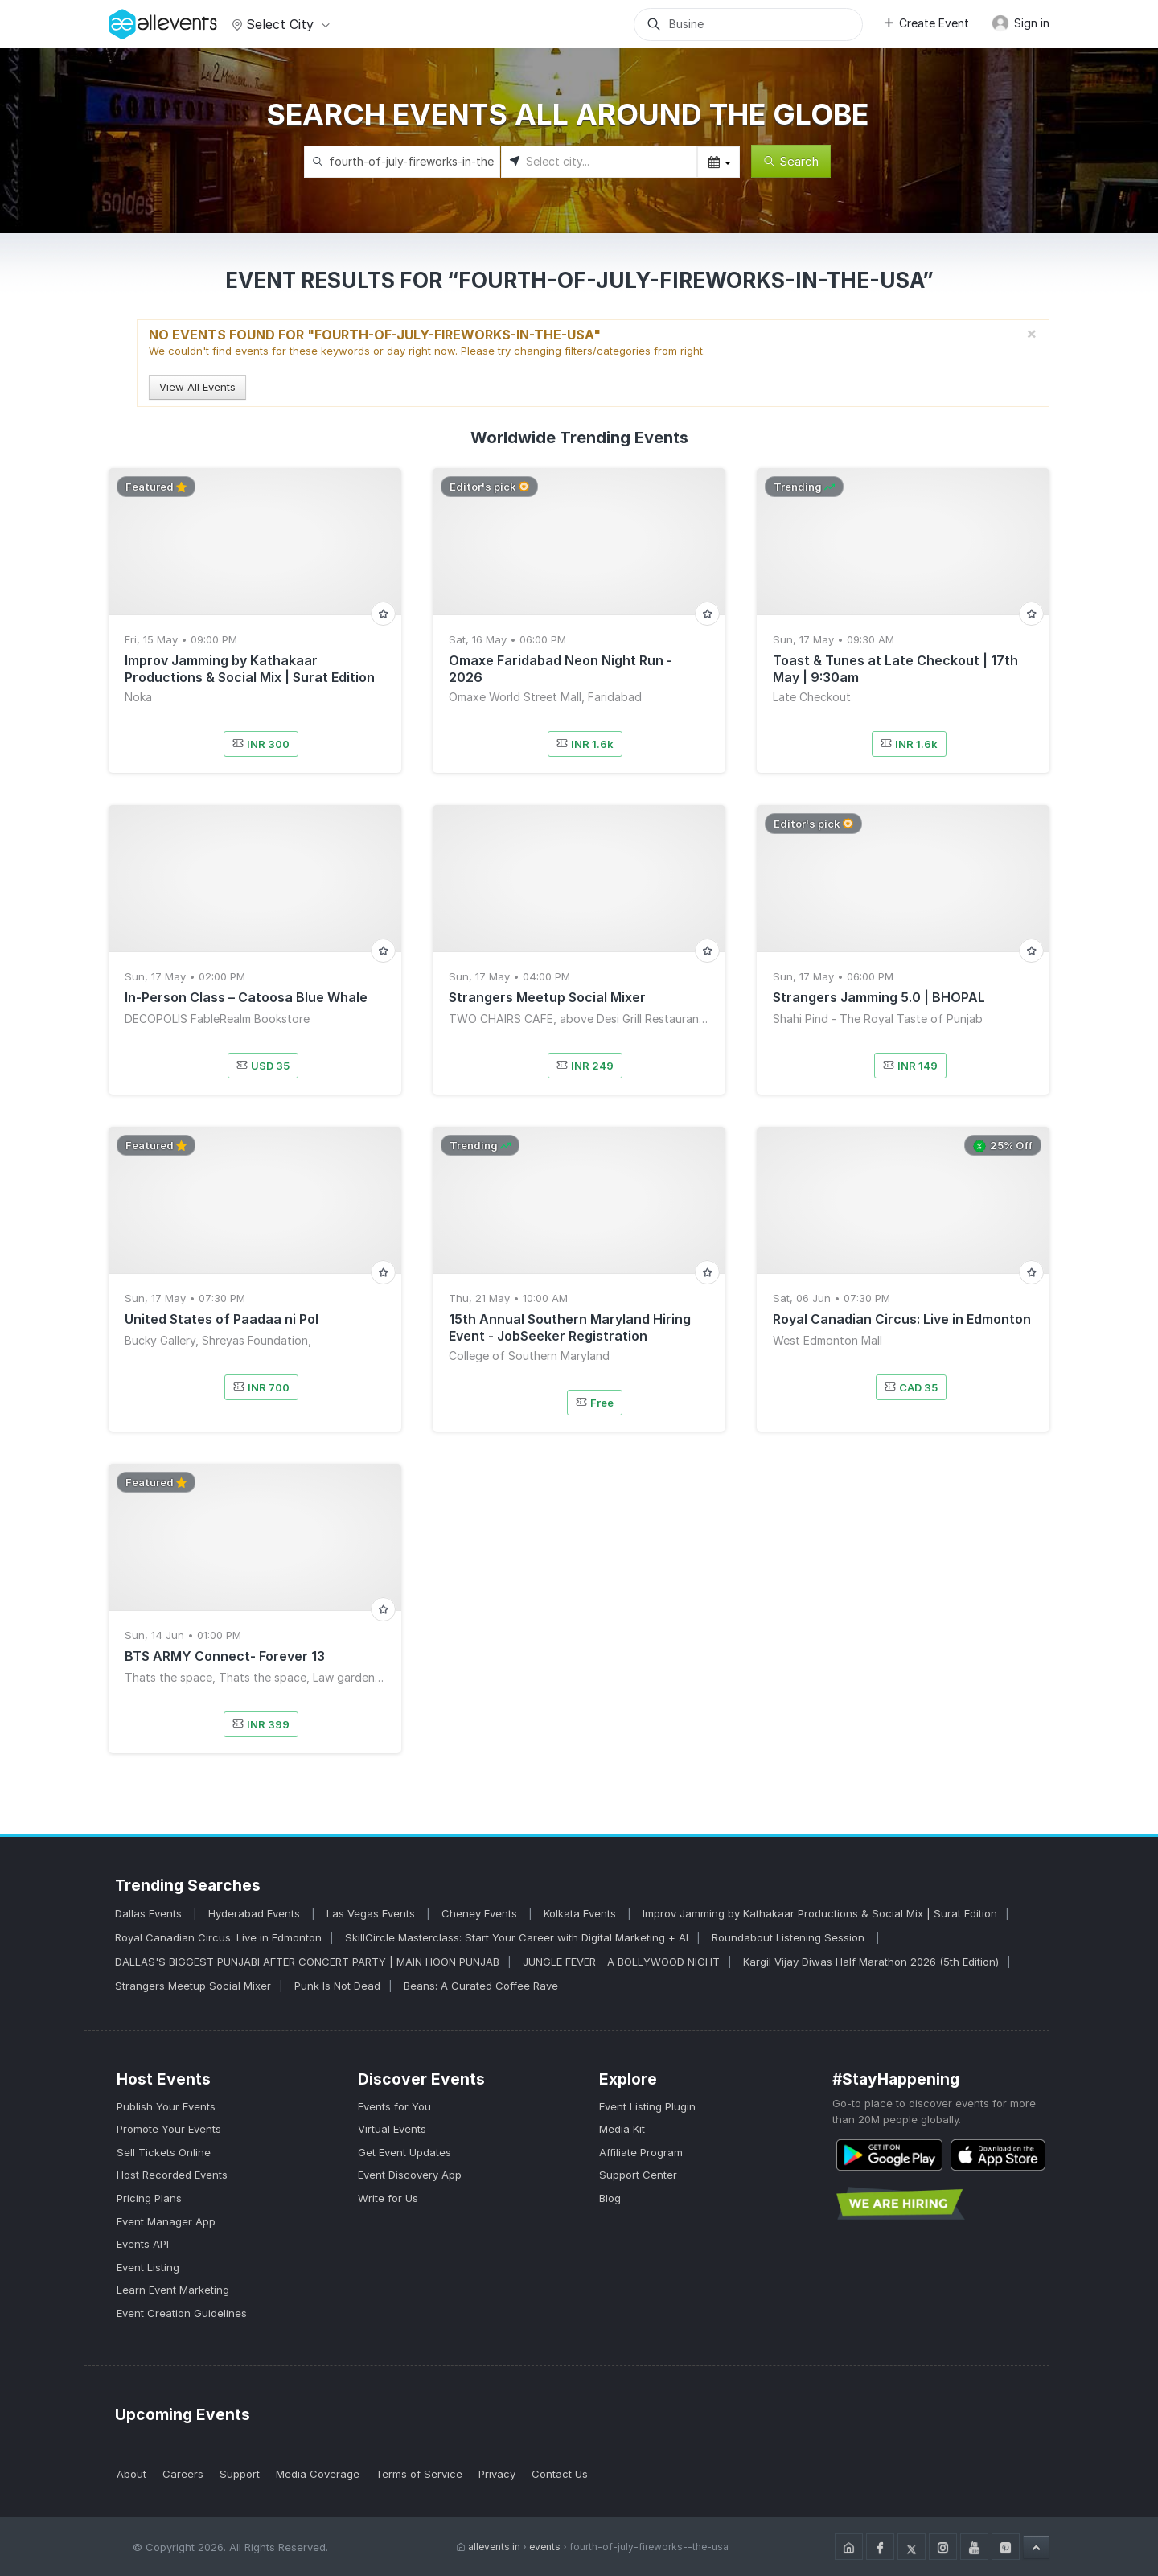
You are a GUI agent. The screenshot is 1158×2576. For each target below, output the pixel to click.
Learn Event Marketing (173, 2289)
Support (240, 2473)
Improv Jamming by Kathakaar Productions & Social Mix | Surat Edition (820, 1913)
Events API (143, 2243)
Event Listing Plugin (647, 2106)
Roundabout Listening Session (790, 1937)
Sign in (1020, 23)
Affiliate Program (641, 2152)
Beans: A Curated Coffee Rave (481, 1985)
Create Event (925, 23)
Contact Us (560, 2473)
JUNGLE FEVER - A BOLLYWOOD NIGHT (621, 1961)
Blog (610, 2198)
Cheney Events (480, 1913)
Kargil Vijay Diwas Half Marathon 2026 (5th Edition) (871, 1961)
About (131, 2473)
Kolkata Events (581, 1913)
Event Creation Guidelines (182, 2313)
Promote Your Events (169, 2128)
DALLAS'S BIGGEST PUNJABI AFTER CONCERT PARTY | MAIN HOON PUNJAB (307, 1961)
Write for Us (388, 2198)
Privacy (496, 2473)
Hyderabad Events (255, 1913)
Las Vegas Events (372, 1913)
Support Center (638, 2174)
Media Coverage (317, 2473)
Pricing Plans (149, 2198)
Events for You (394, 2106)
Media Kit (622, 2128)
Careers (182, 2473)
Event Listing (148, 2267)
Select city (278, 24)
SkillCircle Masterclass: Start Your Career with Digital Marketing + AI (516, 1937)
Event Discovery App (410, 2174)
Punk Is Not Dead (337, 1985)
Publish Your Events (166, 2106)
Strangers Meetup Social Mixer (193, 1985)
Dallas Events (150, 1913)
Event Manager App (166, 2221)
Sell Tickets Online (164, 2152)
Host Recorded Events (172, 2174)
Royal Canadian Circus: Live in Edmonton (218, 1937)
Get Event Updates (404, 2152)
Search (791, 161)
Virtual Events (392, 2128)
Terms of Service (419, 2473)
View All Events (197, 386)
